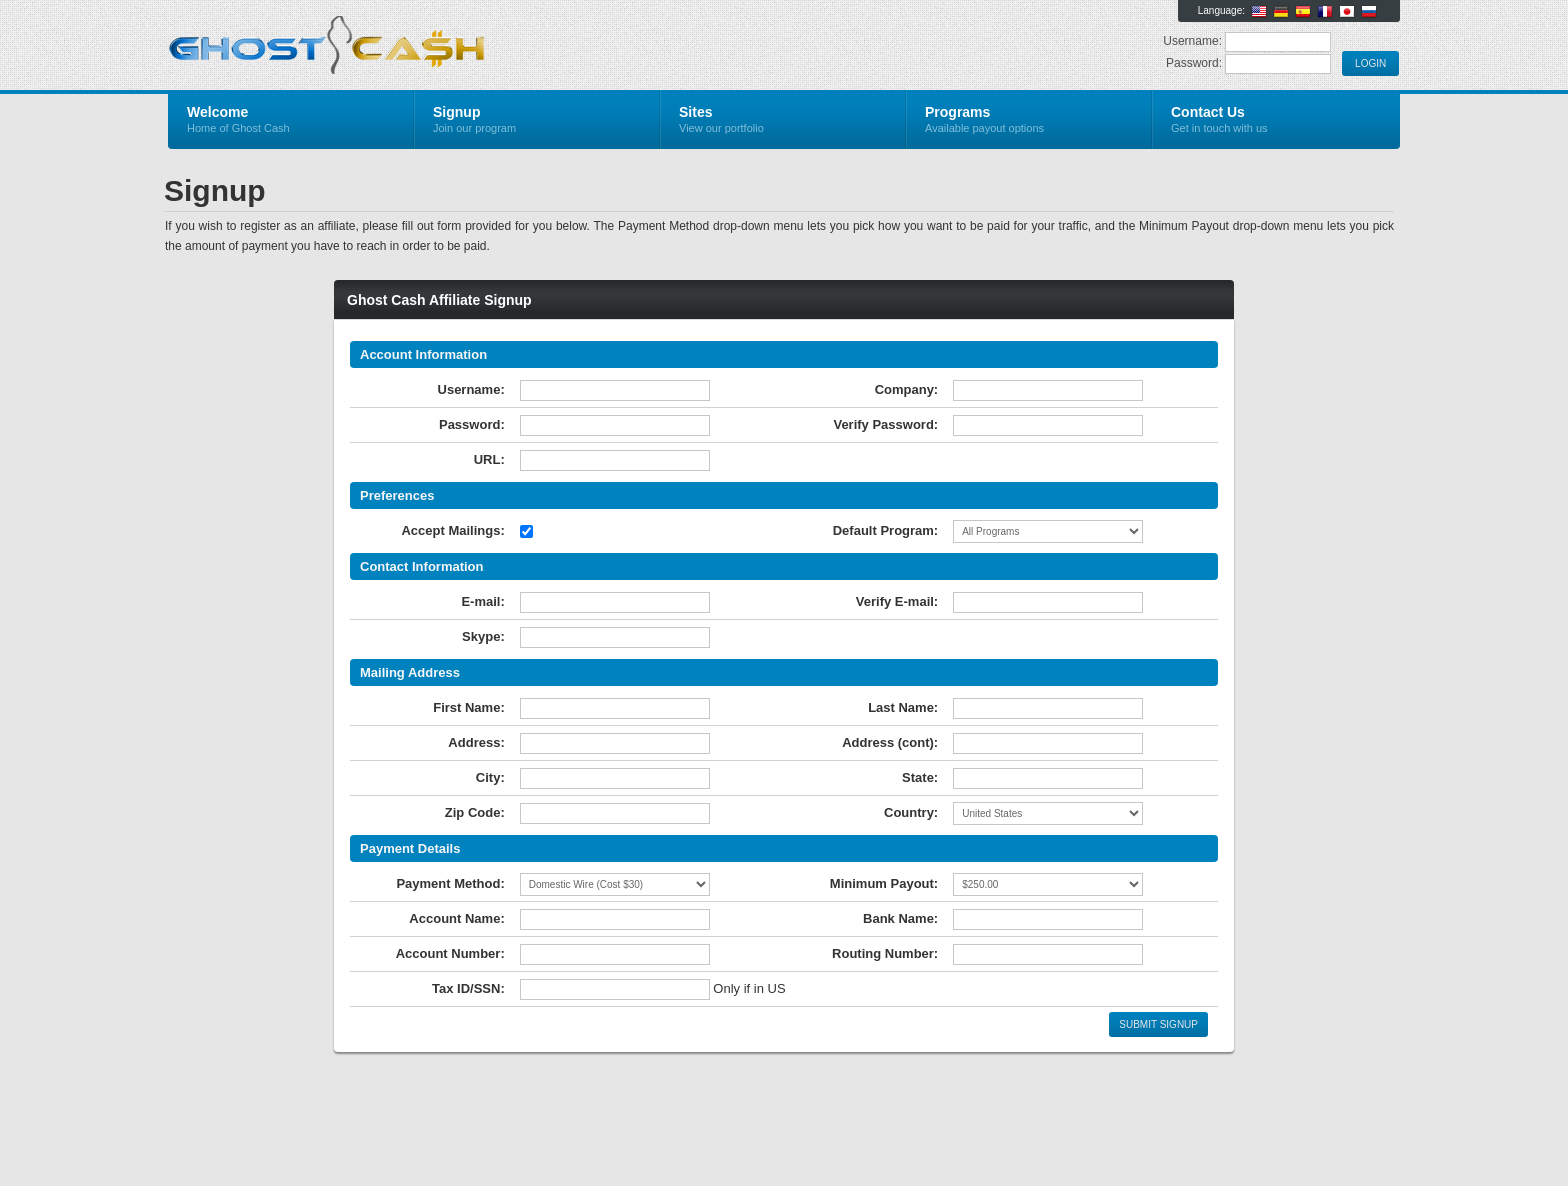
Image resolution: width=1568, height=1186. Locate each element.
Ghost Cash (406, 46)
